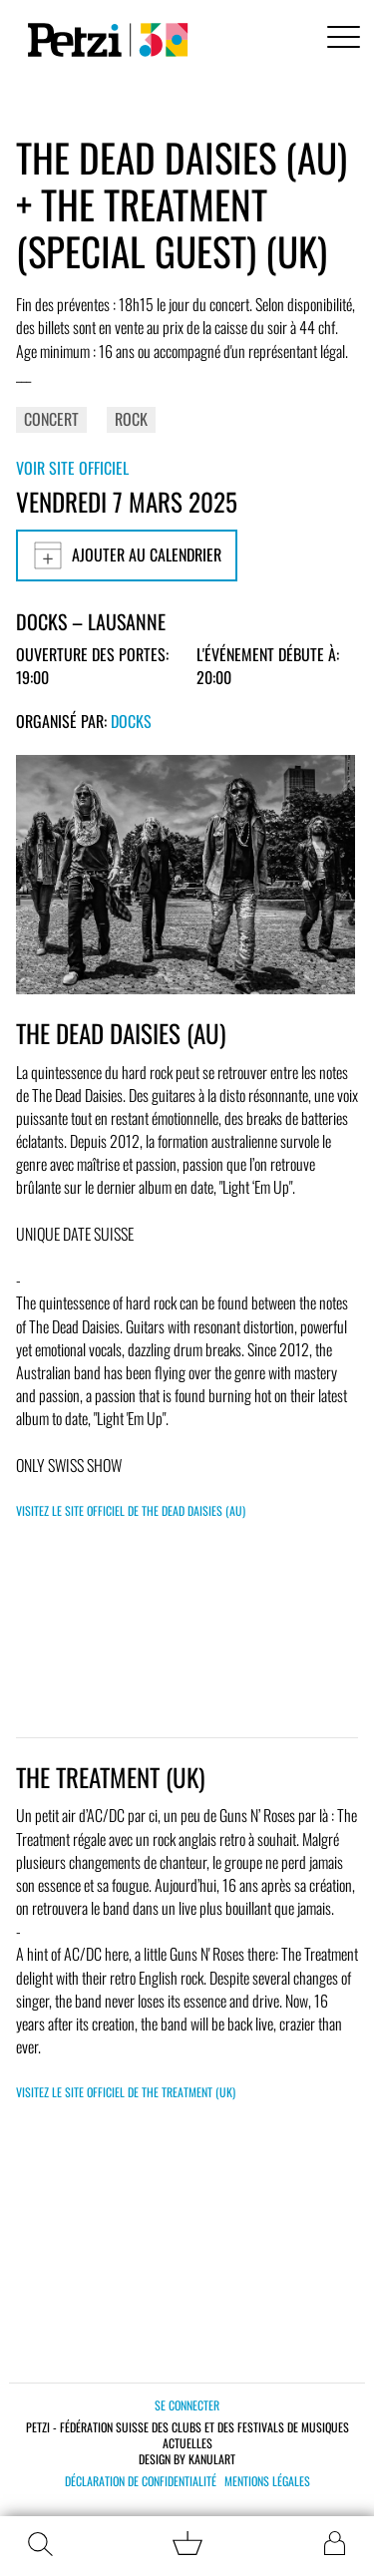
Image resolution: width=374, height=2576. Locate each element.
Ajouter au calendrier (126, 555)
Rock (131, 419)
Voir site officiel (72, 468)
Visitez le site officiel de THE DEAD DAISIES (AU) (130, 1510)
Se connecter (187, 2404)
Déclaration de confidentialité (140, 2481)
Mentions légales (267, 2481)
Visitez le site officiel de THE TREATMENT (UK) (125, 2091)
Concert (51, 419)
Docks (131, 721)
